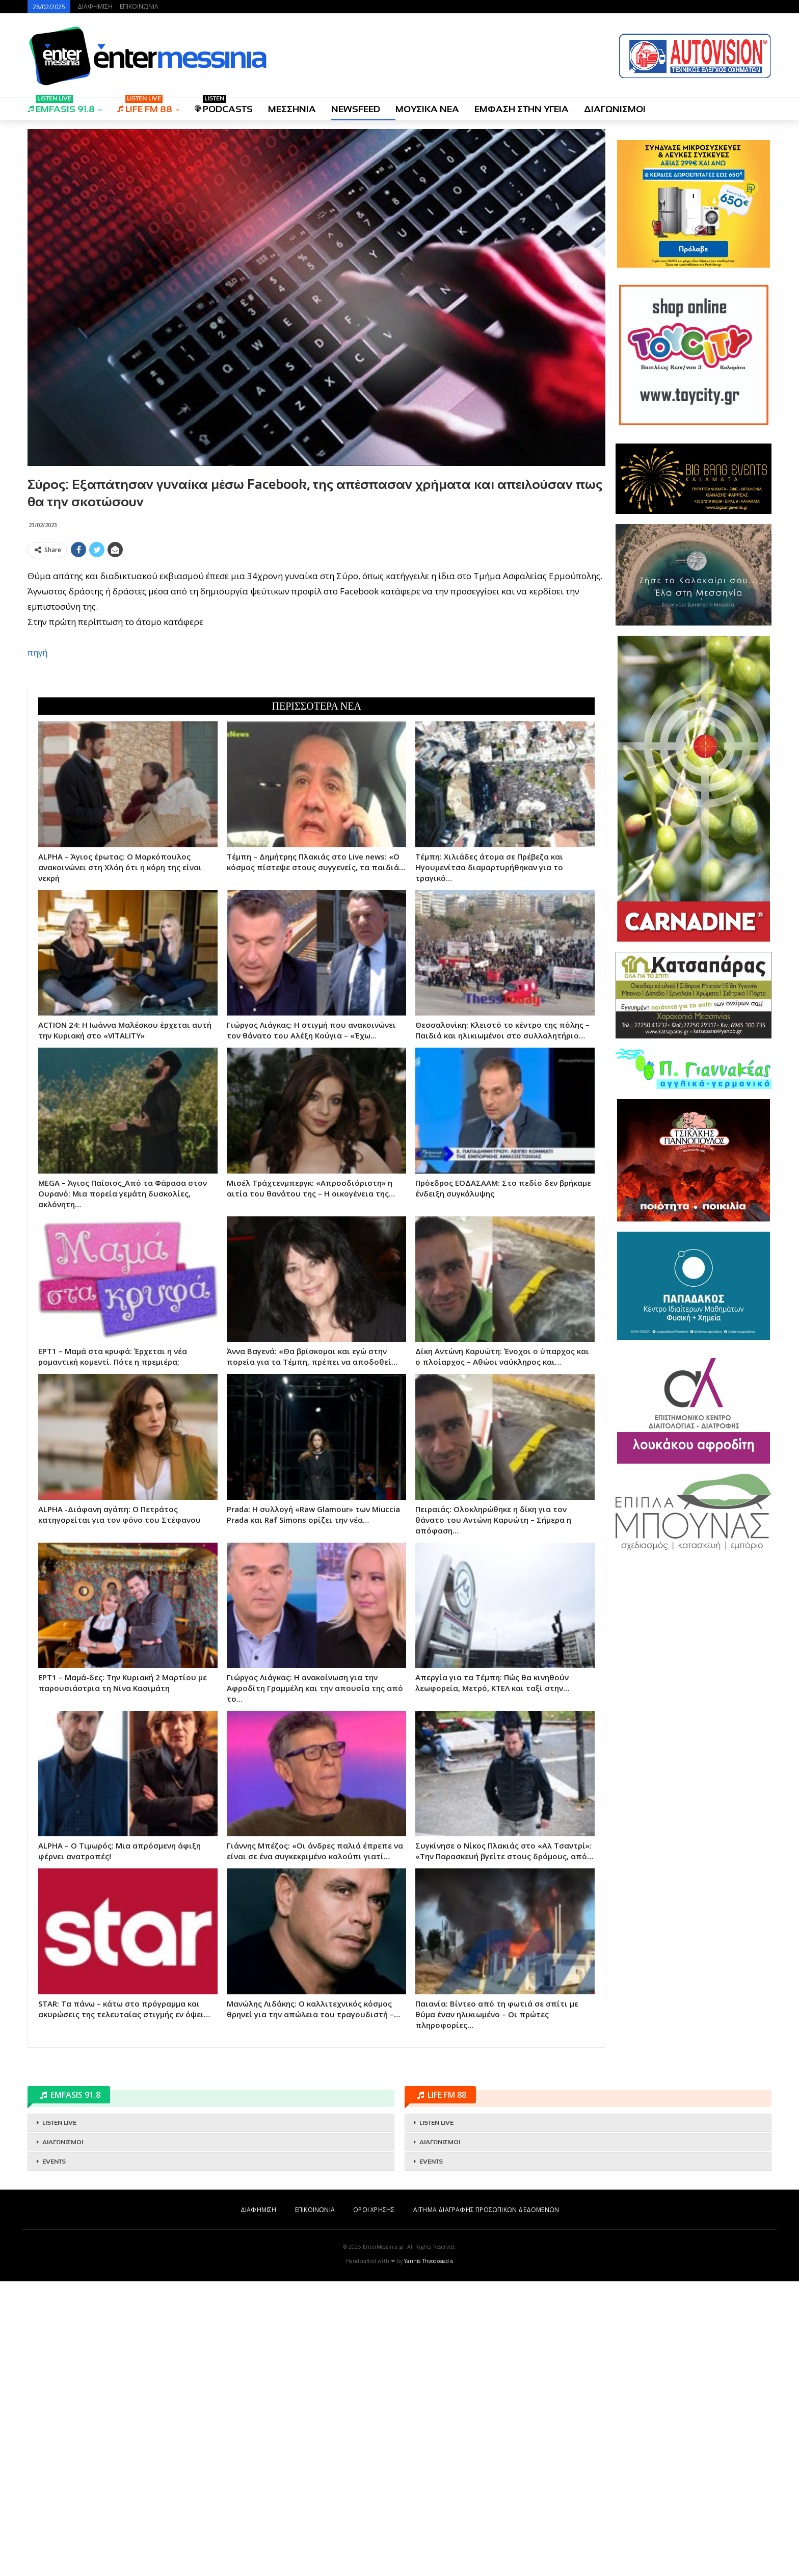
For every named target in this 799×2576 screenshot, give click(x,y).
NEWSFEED (355, 109)
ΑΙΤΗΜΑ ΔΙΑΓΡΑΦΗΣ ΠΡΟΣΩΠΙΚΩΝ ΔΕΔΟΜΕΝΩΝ (486, 2504)
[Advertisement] (316, 633)
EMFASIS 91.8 (61, 105)
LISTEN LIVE (59, 2417)
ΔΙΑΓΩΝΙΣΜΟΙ (615, 109)
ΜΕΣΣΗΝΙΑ (292, 109)
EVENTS (54, 2456)
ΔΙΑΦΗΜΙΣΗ (95, 6)
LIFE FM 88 (144, 105)
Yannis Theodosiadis (428, 2555)
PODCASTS (224, 105)
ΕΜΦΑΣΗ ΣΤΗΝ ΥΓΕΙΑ (521, 109)
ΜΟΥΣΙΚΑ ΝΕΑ (427, 109)
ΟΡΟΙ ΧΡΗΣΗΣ (373, 2504)
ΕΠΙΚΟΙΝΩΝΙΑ (139, 6)
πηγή (37, 799)
